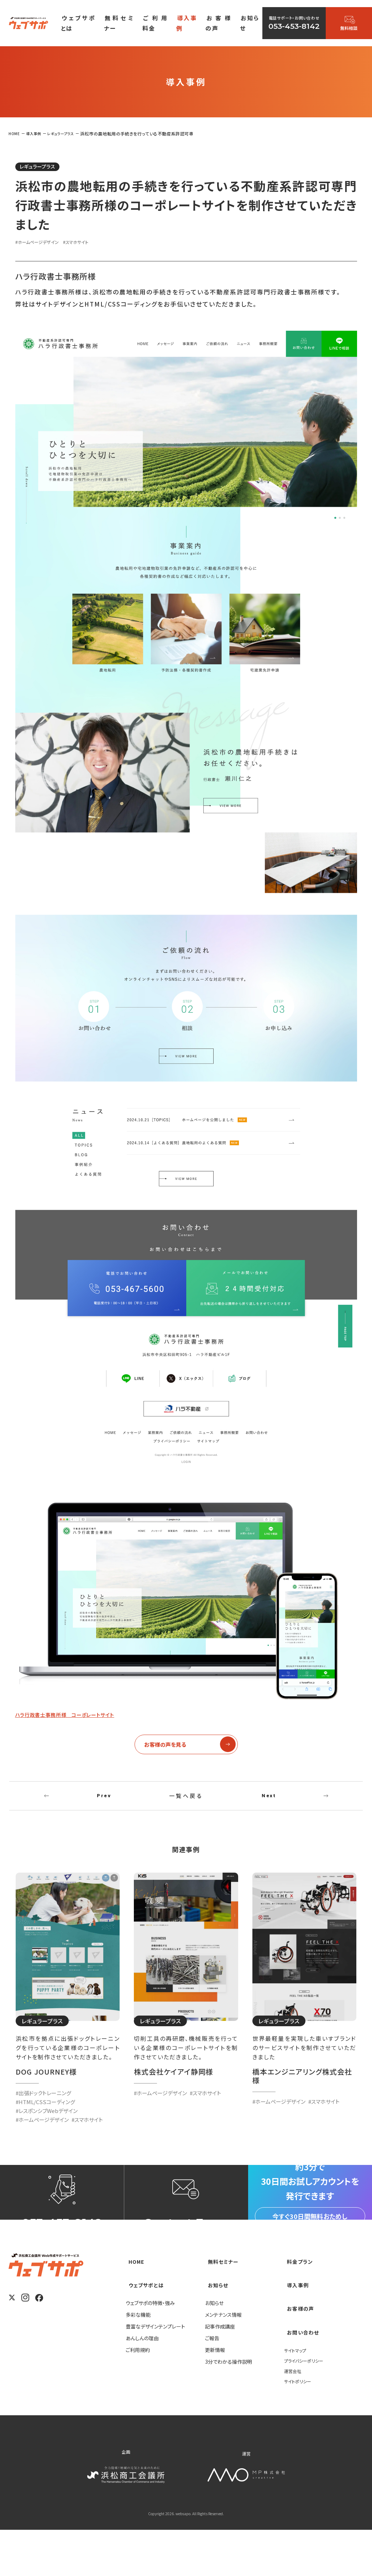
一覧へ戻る (186, 1803)
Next (269, 1803)
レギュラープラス (44, 167)
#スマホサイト (89, 244)
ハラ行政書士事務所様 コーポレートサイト (79, 1716)
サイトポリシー (299, 2426)
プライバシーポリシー (307, 2406)
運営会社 (294, 2416)
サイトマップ (297, 2395)
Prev (104, 1803)
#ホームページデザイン (42, 244)
